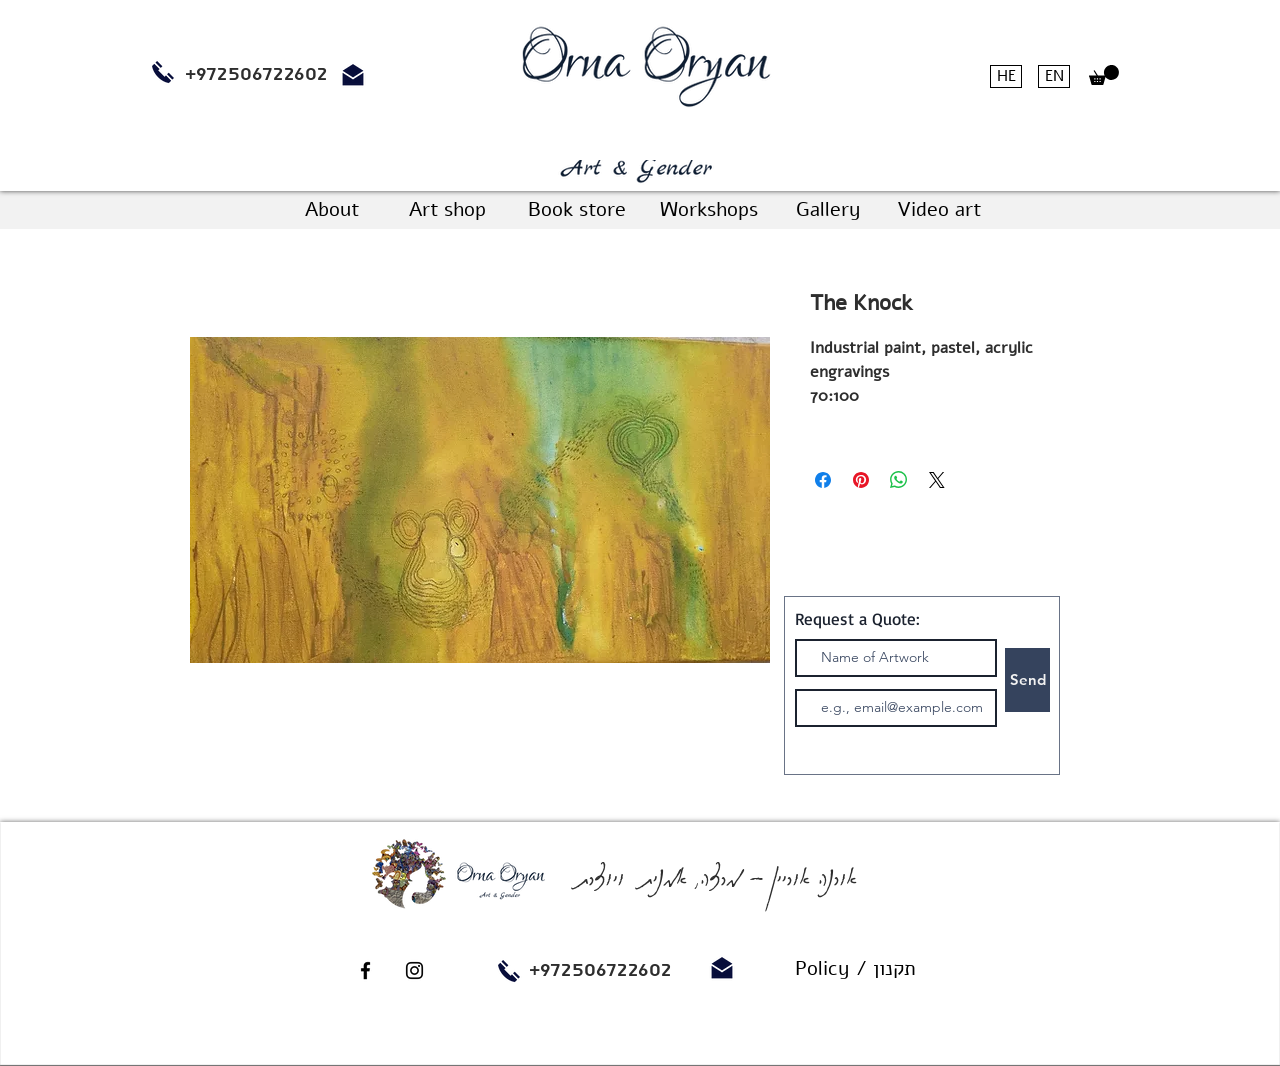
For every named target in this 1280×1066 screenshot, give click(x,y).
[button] (1104, 75)
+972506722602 (600, 970)
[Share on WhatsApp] (899, 480)
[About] (332, 210)
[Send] (1027, 680)
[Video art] (938, 210)
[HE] (1006, 76)
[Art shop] (447, 210)
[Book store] (576, 210)
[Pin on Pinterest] (861, 480)
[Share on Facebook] (823, 480)
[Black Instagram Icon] (414, 970)
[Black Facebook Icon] (365, 970)
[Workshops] (708, 210)
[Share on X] (937, 480)
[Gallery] (828, 210)
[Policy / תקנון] (855, 969)
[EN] (1054, 76)
